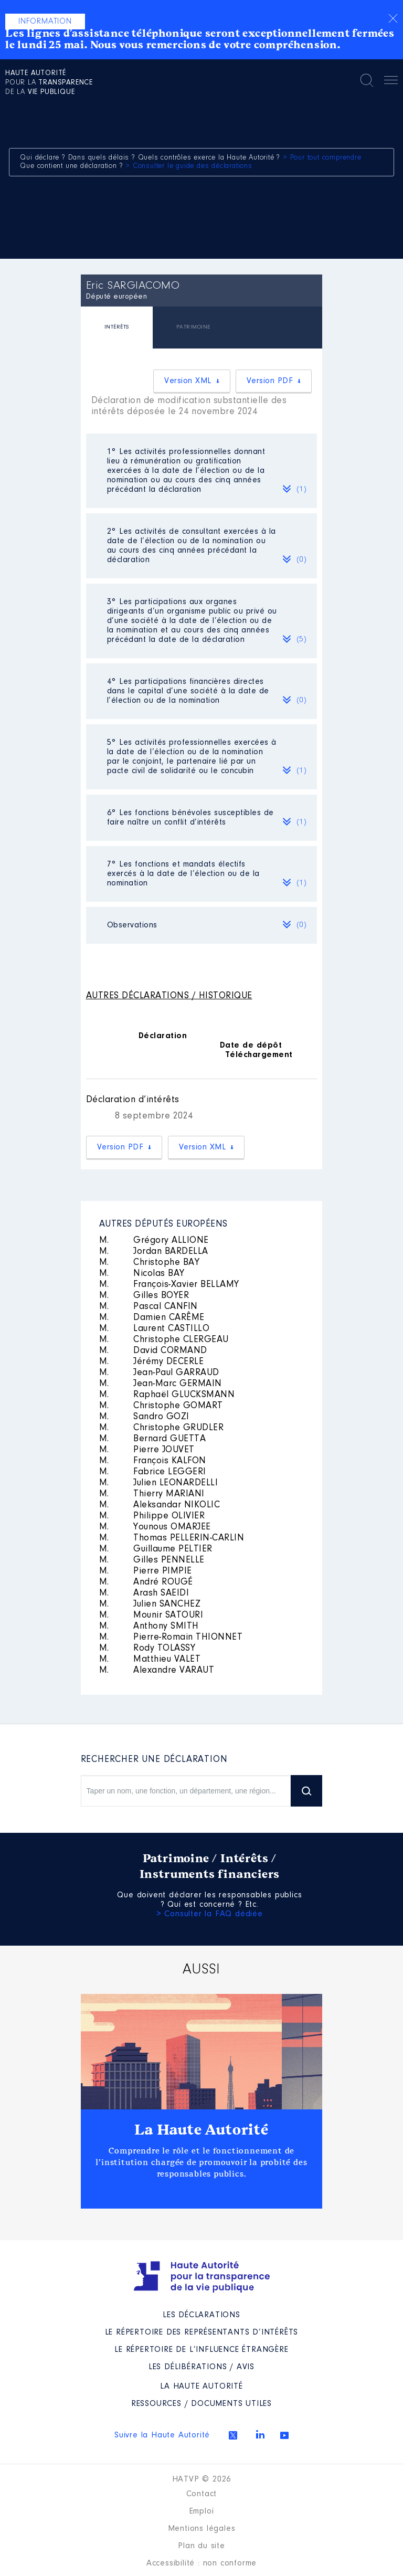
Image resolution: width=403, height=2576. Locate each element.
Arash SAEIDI (144, 1593)
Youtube (284, 2435)
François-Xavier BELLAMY (169, 1285)
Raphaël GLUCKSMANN (167, 1395)
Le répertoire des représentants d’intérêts (202, 2332)
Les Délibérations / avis (201, 2367)
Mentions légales (202, 2529)
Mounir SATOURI (151, 1615)
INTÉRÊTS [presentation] (116, 327)
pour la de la (49, 83)
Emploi (201, 2511)
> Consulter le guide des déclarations (188, 166)
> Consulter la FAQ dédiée (209, 1914)
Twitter (233, 2435)
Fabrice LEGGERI (152, 1472)
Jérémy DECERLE (151, 1362)
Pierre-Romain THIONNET (171, 1637)
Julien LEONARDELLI (158, 1483)
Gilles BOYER (144, 1296)
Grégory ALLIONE (154, 1240)
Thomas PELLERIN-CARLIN (172, 1538)
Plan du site (201, 2546)
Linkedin (260, 2434)
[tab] (117, 329)
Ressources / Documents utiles (201, 2404)
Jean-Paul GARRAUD (159, 1373)
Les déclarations (201, 2315)
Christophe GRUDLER (161, 1428)
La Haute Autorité (201, 2130)
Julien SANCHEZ (150, 1604)
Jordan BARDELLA (153, 1252)
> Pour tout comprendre (322, 158)
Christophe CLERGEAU (164, 1340)
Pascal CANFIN (148, 1307)
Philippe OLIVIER (152, 1516)
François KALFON (152, 1461)
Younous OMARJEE (155, 1527)
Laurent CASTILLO (154, 1329)
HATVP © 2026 (201, 2479)
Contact (201, 2494)
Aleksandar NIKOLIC (159, 1505)
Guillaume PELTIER (156, 1549)
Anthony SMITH (149, 1626)
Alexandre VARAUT (157, 1670)
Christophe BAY (149, 1263)
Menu (391, 82)
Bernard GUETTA (152, 1439)
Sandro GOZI (144, 1417)
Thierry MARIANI (152, 1494)
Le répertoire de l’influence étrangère (201, 2350)
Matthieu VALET (150, 1659)
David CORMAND (153, 1351)
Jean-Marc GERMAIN (160, 1384)
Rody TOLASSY (147, 1648)
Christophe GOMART (161, 1406)
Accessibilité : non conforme (201, 2563)
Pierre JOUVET (147, 1450)
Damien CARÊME (152, 1318)
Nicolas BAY (142, 1274)
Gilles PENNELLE (152, 1560)
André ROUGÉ (146, 1582)
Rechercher (367, 80)
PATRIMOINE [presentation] (193, 327)
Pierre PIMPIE (145, 1571)
